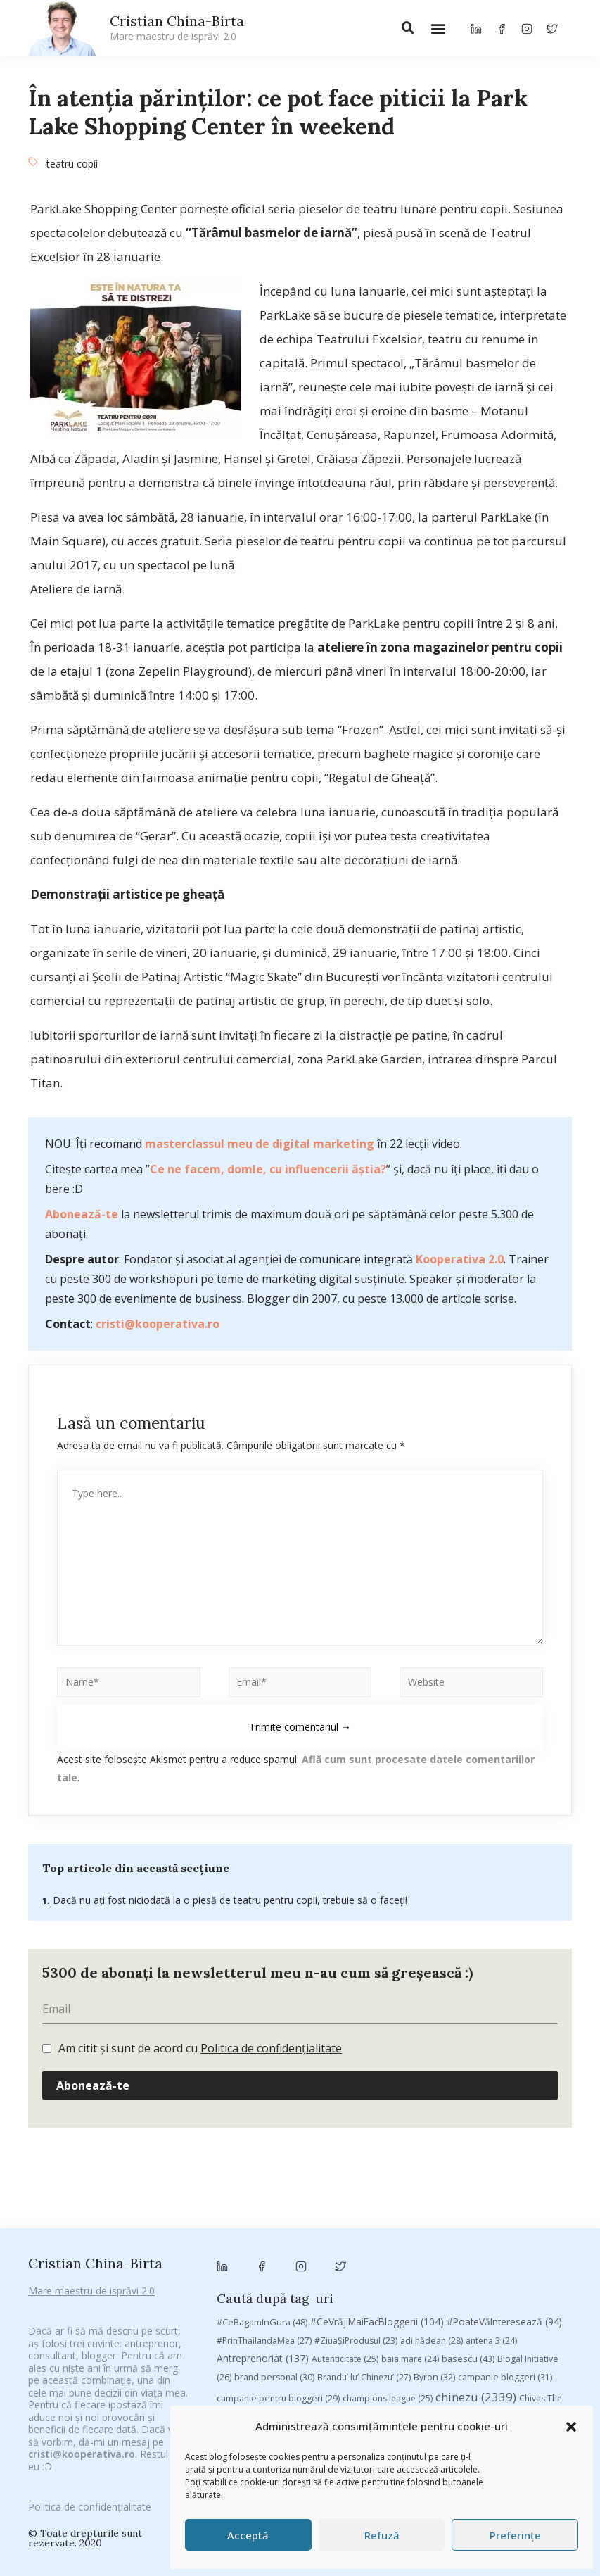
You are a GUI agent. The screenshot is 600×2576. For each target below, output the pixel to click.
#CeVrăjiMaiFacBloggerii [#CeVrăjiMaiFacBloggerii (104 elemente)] (377, 2094)
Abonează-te (81, 1214)
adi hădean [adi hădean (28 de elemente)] (431, 2113)
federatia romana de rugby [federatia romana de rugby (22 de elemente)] (382, 2210)
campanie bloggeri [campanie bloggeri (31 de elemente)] (505, 2150)
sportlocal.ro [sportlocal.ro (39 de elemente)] (310, 2265)
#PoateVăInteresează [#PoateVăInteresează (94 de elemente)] (504, 2094)
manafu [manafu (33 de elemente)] (362, 2229)
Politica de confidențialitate (89, 2491)
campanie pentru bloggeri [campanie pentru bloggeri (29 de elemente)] (278, 2171)
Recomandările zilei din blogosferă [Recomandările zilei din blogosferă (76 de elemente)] (318, 2246)
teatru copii (72, 163)
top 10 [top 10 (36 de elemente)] (458, 2265)
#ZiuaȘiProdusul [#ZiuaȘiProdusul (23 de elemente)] (355, 2113)
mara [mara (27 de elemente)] (408, 2229)
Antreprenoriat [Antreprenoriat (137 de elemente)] (263, 2131)
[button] (571, 2427)
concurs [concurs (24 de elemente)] (291, 2191)
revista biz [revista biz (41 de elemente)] (435, 2246)
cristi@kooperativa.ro (157, 1324)
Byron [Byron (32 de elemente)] (434, 2150)
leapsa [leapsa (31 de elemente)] (239, 2229)
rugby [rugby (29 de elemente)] (542, 2247)
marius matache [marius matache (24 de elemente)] (470, 2229)
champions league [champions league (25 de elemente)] (388, 2171)
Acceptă (248, 2535)
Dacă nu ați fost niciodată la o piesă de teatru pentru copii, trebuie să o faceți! (228, 1900)
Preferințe (515, 2535)
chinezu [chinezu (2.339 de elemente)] (475, 2169)
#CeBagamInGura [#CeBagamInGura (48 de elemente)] (262, 2094)
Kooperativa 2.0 (460, 1259)
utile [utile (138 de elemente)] (297, 2283)
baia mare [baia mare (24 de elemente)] (410, 2132)
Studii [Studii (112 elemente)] (373, 2264)
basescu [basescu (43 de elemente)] (468, 2131)
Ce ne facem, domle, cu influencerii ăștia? (268, 1169)
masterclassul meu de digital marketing (259, 1143)
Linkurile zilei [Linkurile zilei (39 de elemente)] (299, 2229)
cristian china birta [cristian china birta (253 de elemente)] (375, 2190)
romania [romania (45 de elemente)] (493, 2246)
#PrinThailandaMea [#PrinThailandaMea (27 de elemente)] (264, 2113)
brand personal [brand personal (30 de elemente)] (274, 2150)
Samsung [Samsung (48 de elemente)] (245, 2265)
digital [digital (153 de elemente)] (290, 2209)
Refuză (382, 2535)
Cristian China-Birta (177, 27)
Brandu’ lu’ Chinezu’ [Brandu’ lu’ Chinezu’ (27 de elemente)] (364, 2150)
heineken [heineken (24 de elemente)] (544, 2210)
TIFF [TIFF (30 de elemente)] (418, 2265)
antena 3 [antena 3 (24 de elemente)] (491, 2113)
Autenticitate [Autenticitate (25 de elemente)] (345, 2132)
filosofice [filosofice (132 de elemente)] (482, 2209)
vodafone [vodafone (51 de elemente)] (352, 2283)
